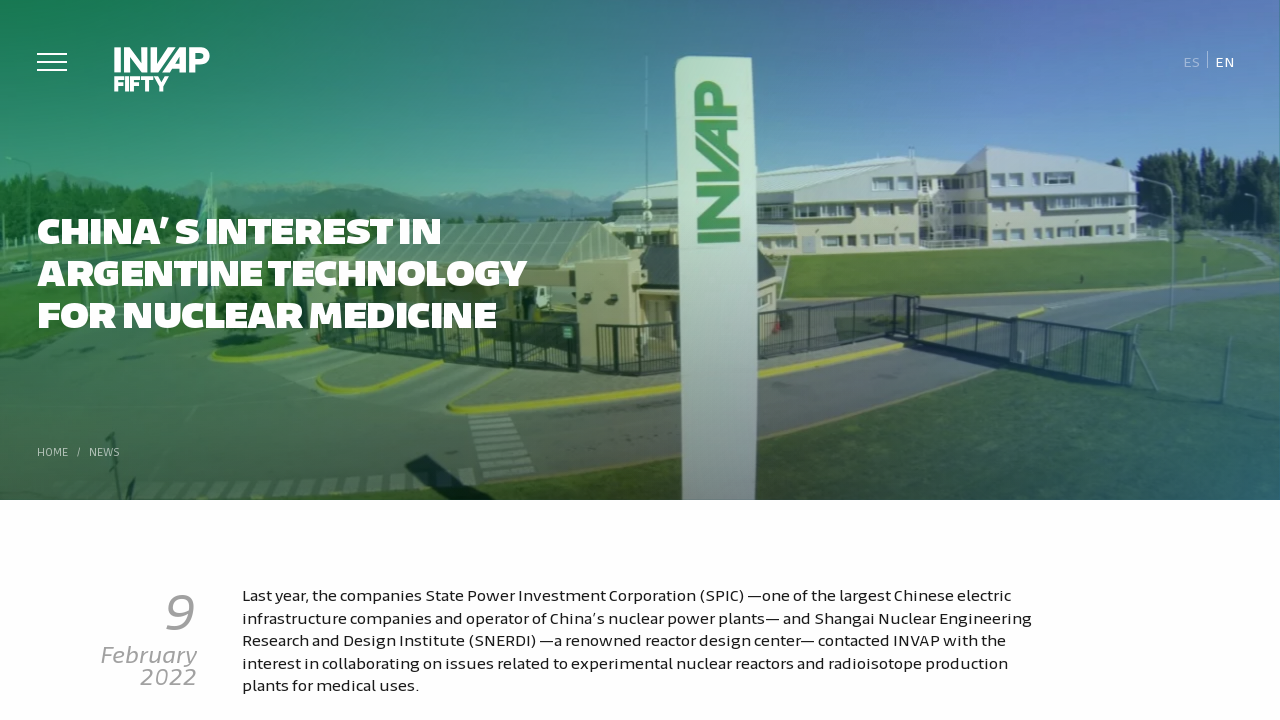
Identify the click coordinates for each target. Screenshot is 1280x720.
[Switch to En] (1225, 60)
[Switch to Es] (1191, 60)
